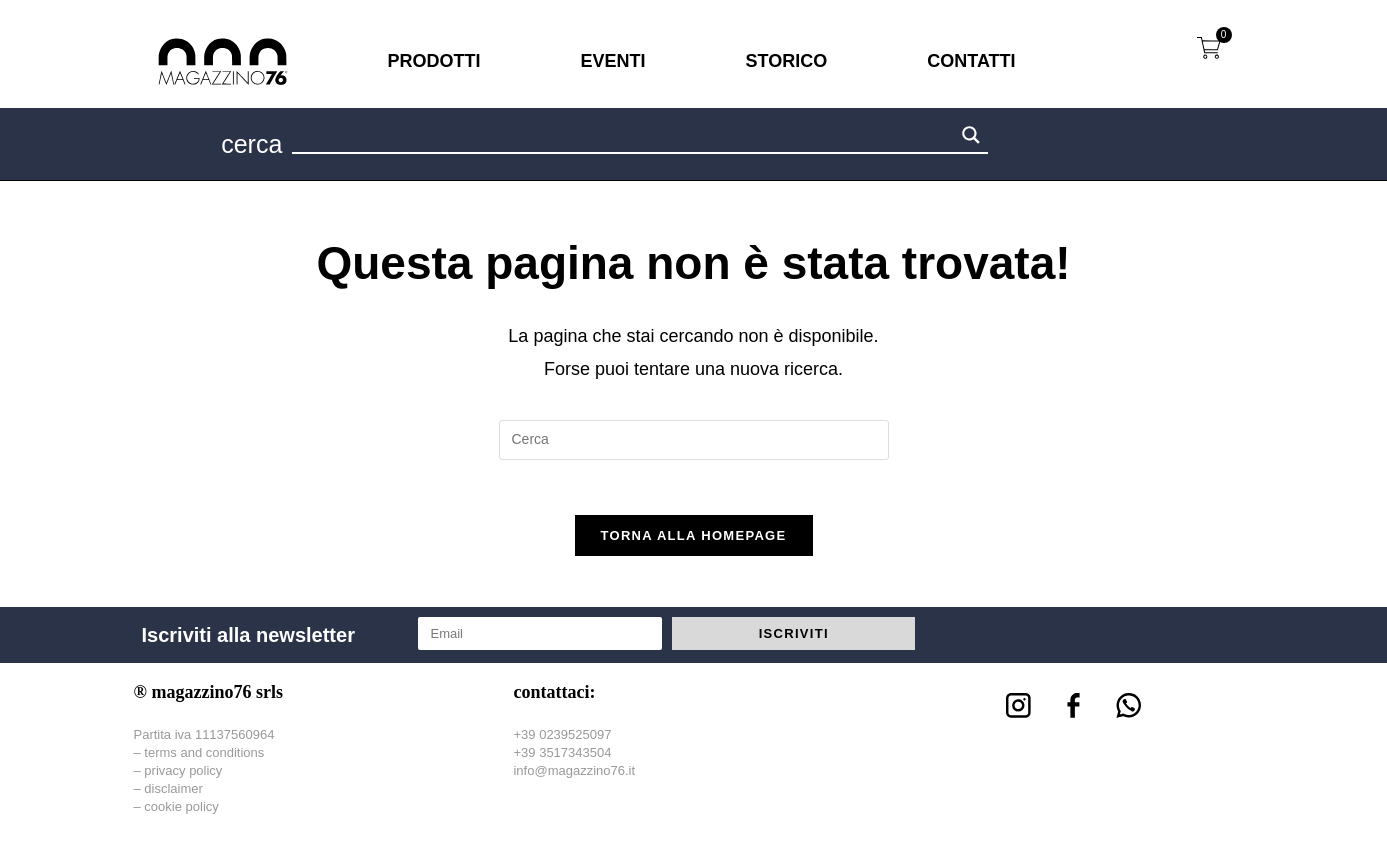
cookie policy (181, 812)
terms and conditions (204, 757)
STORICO (787, 61)
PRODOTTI (434, 61)
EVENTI (613, 61)
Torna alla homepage (694, 541)
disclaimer (173, 794)
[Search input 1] (624, 138)
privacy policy (183, 775)
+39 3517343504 (562, 757)
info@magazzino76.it (574, 775)
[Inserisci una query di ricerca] (694, 440)
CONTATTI (971, 61)
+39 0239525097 (562, 739)
